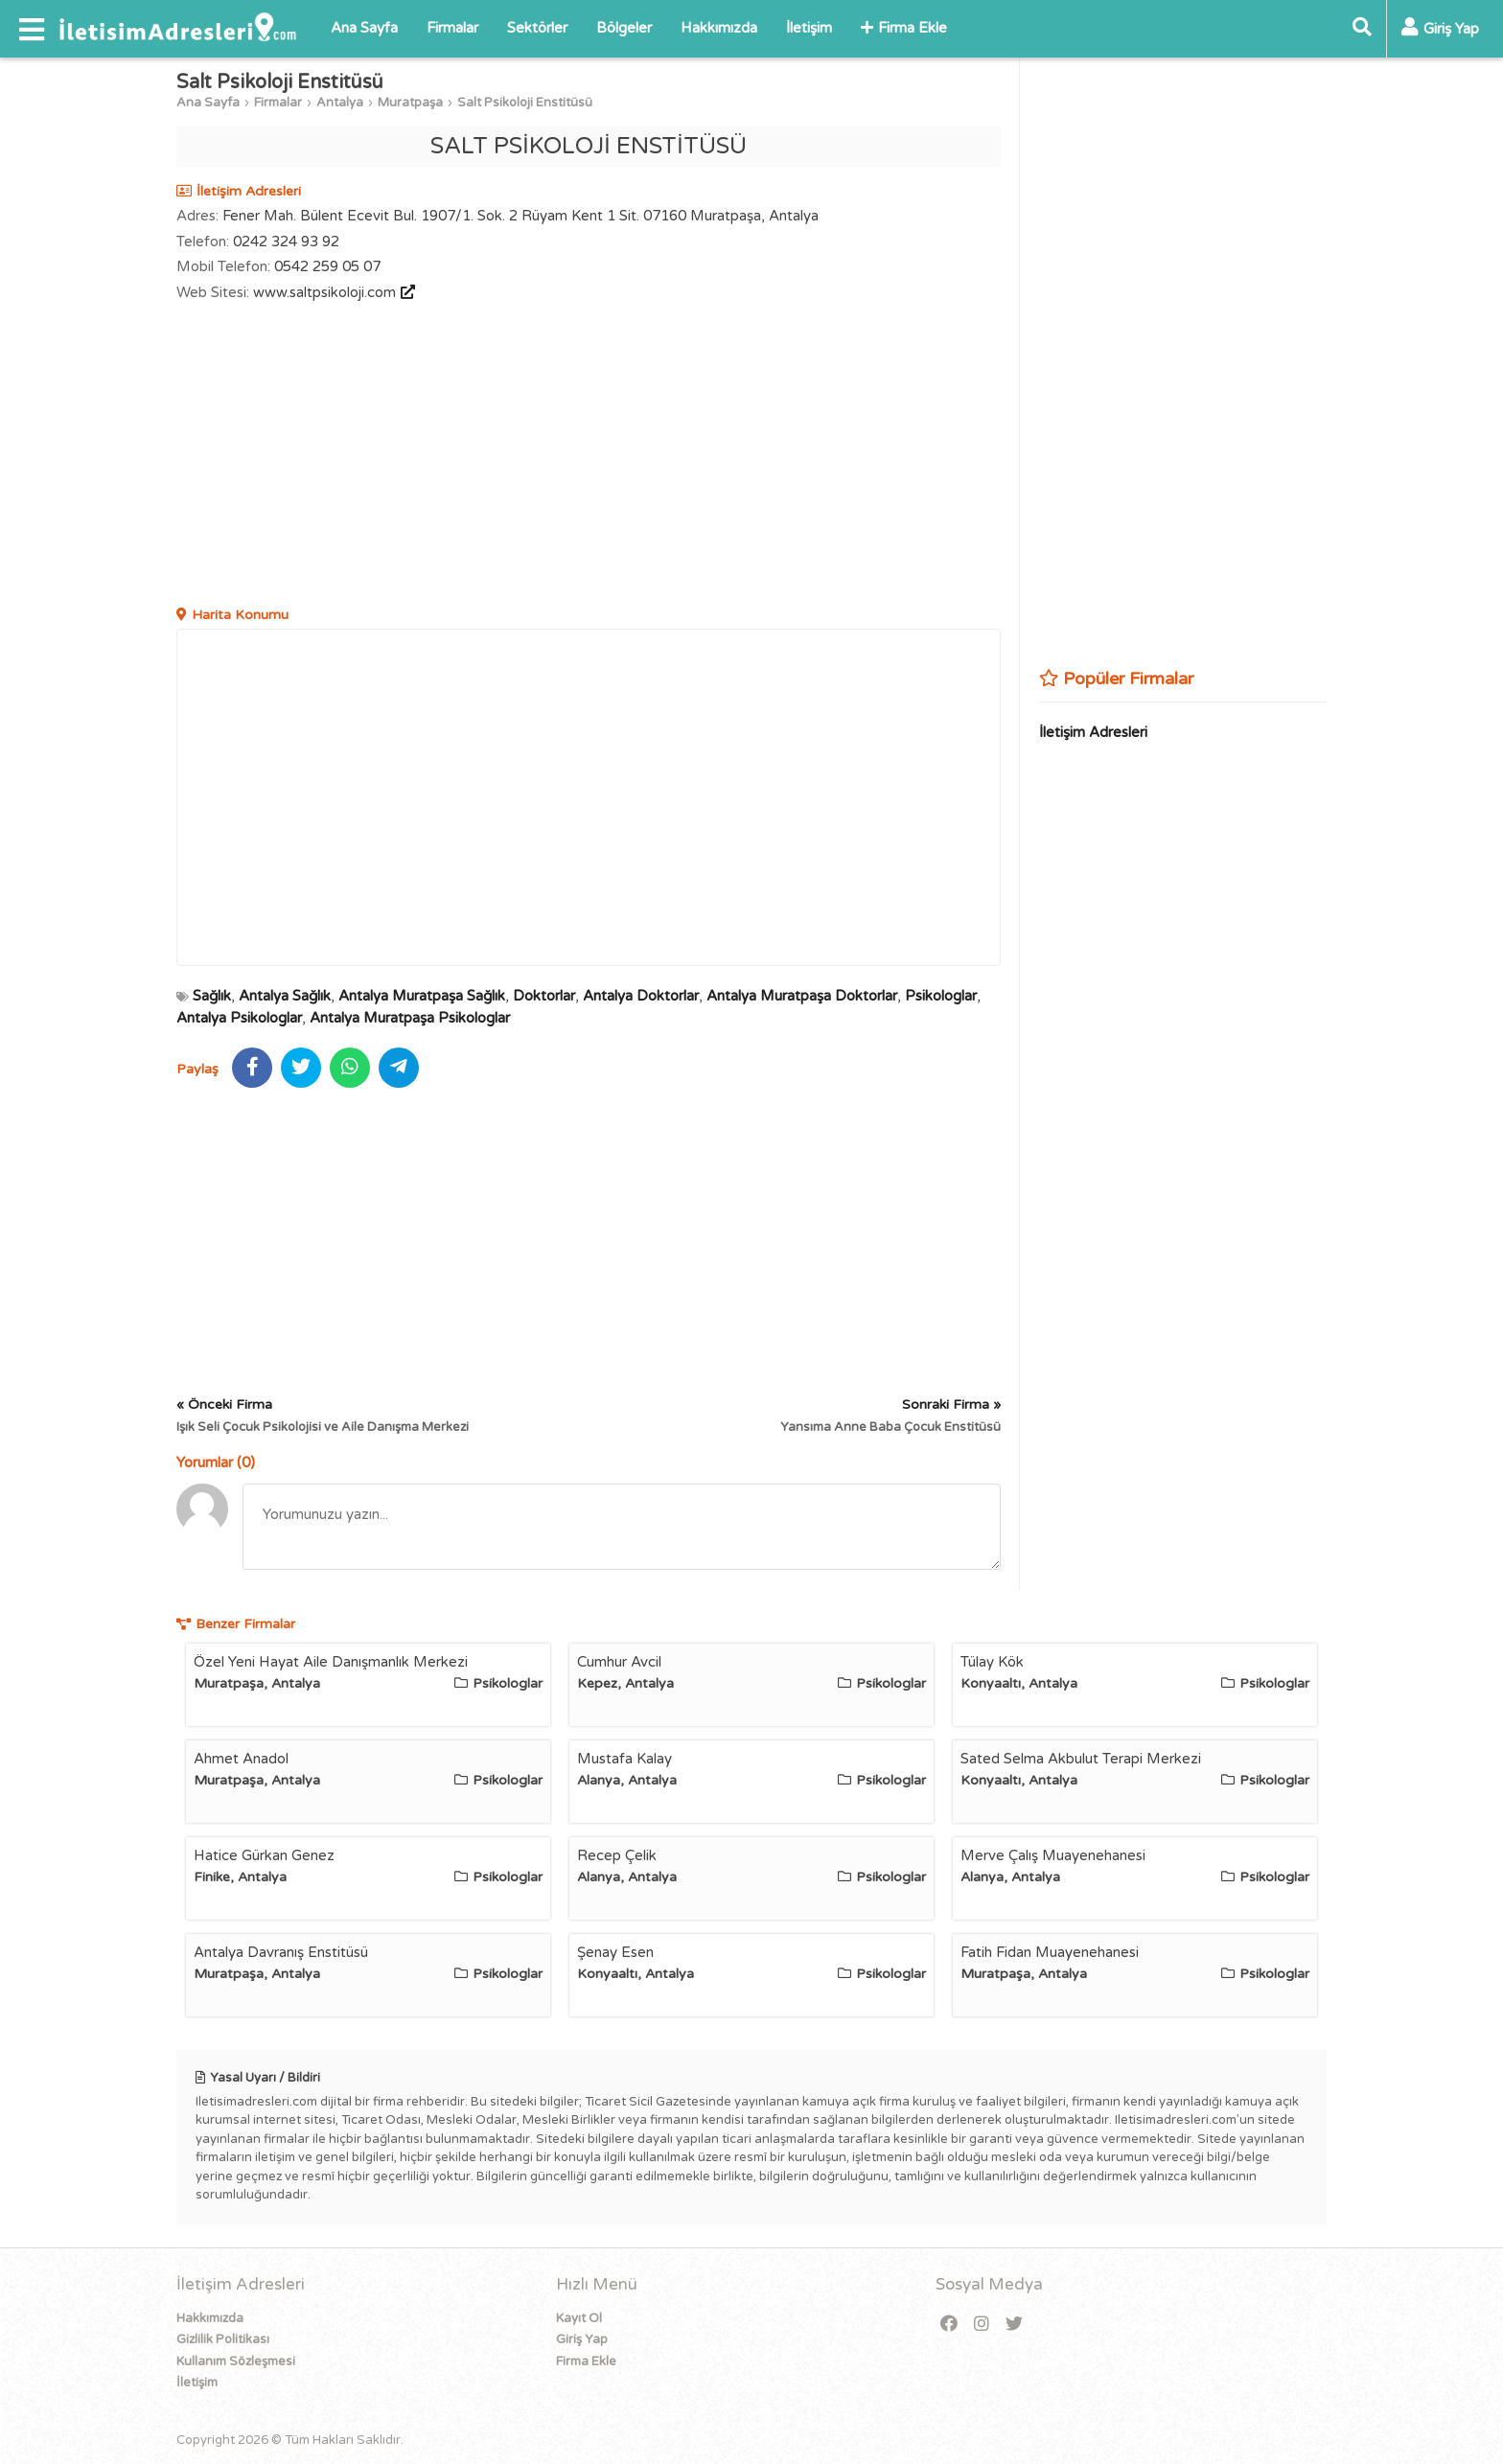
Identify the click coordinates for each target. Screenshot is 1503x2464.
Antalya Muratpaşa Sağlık (421, 995)
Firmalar (452, 27)
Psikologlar (941, 995)
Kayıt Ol (579, 2318)
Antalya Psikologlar (239, 1017)
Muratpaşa (410, 102)
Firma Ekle (904, 27)
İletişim (809, 27)
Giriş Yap (582, 2339)
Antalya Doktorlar (641, 995)
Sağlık (212, 995)
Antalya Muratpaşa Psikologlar (410, 1017)
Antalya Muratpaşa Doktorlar (801, 995)
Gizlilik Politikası (222, 2339)
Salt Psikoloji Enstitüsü (524, 102)
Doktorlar (544, 995)
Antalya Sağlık (285, 995)
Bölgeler (624, 27)
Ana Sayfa (364, 27)
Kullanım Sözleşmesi (235, 2361)
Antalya (339, 102)
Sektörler (537, 27)
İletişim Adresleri (1093, 732)
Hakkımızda (719, 27)
